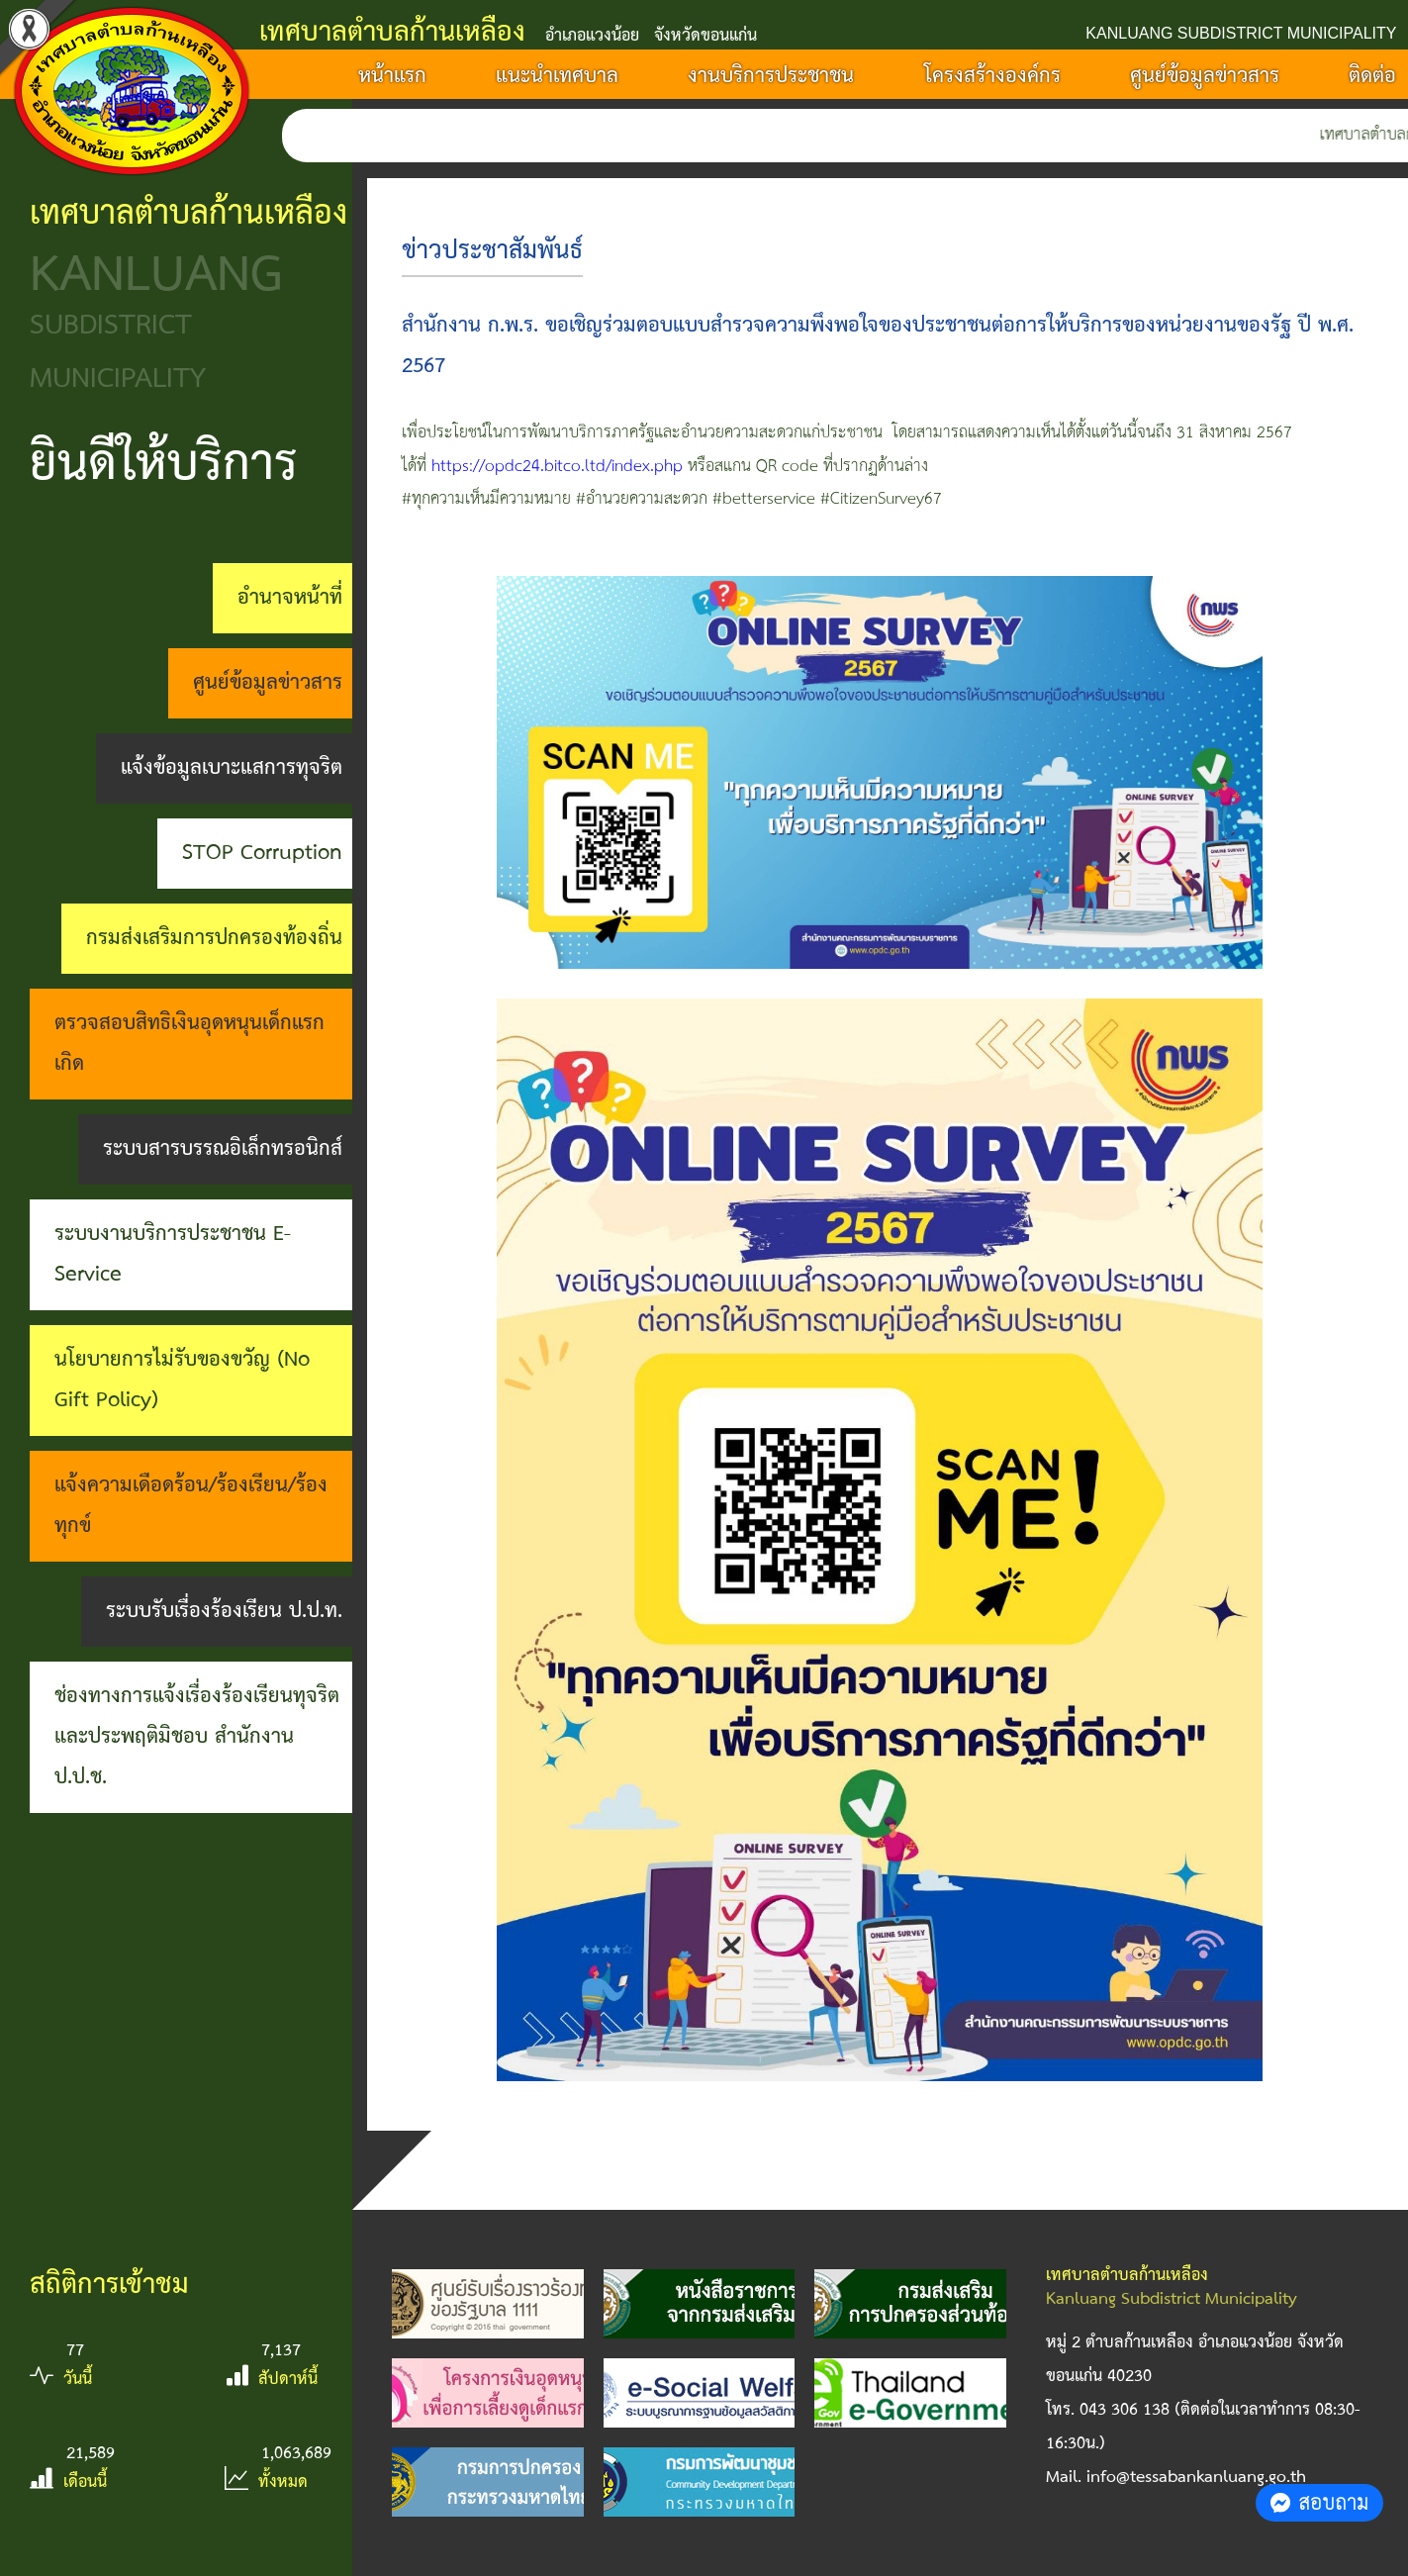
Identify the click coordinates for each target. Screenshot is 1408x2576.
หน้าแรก (392, 76)
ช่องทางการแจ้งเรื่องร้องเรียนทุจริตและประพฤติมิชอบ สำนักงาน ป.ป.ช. (196, 1736)
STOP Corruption (262, 853)
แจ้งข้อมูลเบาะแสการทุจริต (231, 768)
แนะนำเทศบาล (557, 76)
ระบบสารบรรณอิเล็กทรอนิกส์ (222, 1149)
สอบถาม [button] (1319, 2502)
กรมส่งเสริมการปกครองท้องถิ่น (214, 938)
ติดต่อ (1372, 76)
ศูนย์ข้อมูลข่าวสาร (1204, 76)
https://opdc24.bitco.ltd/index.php (557, 466)
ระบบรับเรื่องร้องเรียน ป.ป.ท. (224, 1611)
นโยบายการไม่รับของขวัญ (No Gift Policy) (182, 1380)
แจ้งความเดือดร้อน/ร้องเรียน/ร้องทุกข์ (191, 1506)
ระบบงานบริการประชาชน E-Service (172, 1254)
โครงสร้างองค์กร (992, 76)
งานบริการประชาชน (771, 76)
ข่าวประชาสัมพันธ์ (492, 251)
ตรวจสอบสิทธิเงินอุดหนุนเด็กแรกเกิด (189, 1043)
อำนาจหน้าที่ (289, 598)
